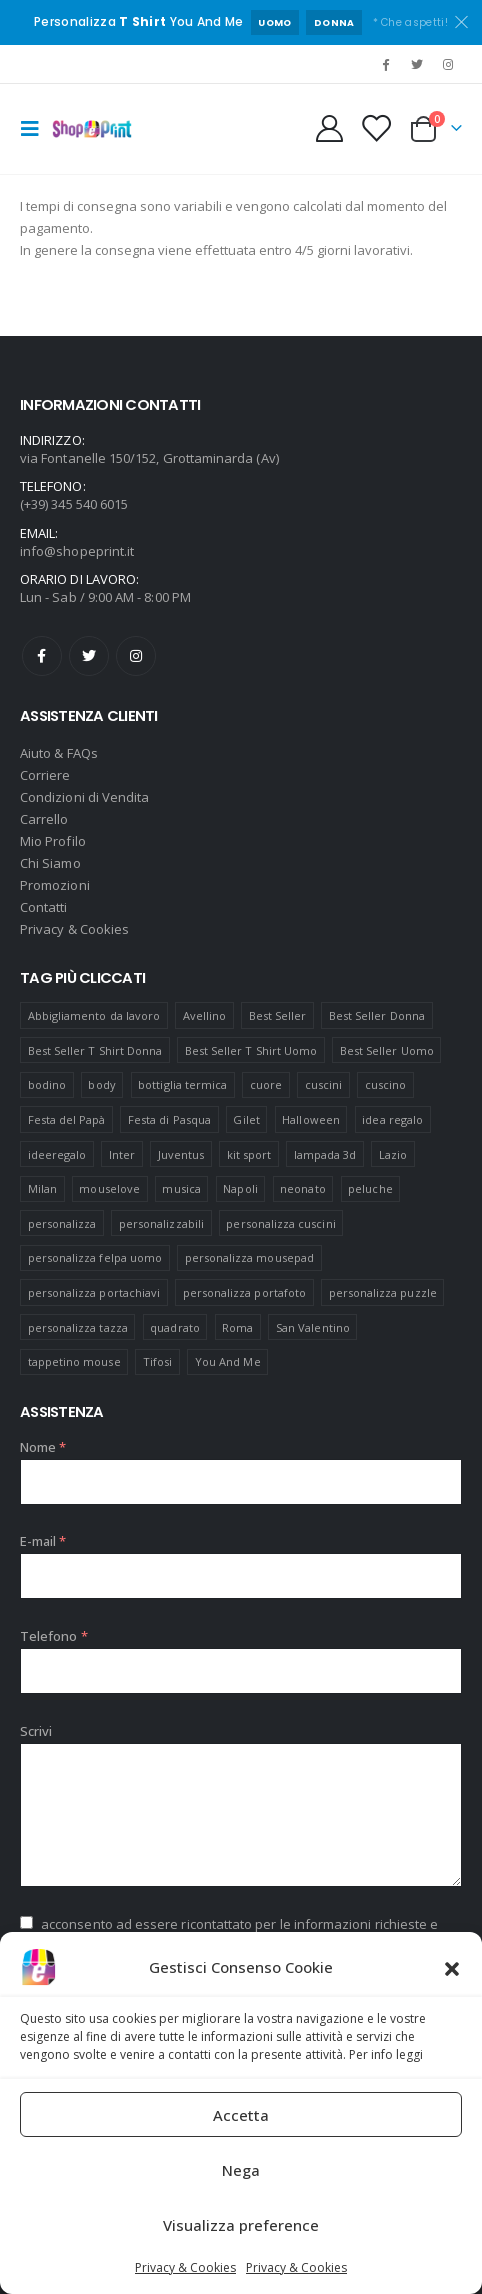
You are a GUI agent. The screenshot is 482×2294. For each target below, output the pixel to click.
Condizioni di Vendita (84, 797)
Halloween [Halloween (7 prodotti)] (311, 1119)
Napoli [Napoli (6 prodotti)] (240, 1188)
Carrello (44, 819)
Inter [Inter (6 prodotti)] (122, 1154)
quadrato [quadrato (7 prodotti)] (175, 1327)
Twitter (89, 656)
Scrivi (36, 1731)
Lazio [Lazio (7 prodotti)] (393, 1154)
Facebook (42, 656)
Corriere (45, 775)
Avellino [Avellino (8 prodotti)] (205, 1015)
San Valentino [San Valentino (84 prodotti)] (313, 1327)
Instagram (136, 656)
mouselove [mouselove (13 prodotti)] (109, 1188)
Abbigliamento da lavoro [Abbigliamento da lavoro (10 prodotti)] (94, 1015)
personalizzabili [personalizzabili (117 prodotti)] (161, 1223)
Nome (43, 1447)
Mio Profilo (53, 841)
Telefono (54, 1636)
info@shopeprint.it (77, 551)
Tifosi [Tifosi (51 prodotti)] (157, 1361)
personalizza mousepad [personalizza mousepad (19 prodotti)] (249, 1257)
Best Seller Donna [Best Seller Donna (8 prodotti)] (377, 1015)
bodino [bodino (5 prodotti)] (47, 1084)
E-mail (43, 1541)
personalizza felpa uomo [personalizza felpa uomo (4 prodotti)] (95, 1257)
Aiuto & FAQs (59, 753)
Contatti (44, 907)
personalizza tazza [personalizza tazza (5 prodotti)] (78, 1327)
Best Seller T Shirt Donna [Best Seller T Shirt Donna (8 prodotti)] (95, 1050)
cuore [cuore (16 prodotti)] (266, 1084)
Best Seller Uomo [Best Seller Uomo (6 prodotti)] (387, 1050)
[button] (452, 1967)
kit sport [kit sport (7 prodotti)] (249, 1154)
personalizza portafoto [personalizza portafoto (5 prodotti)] (244, 1292)
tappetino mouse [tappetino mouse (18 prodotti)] (74, 1361)
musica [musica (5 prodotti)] (181, 1188)
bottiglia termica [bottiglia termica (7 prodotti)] (182, 1084)
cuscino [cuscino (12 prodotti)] (385, 1084)
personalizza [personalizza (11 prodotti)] (62, 1223)
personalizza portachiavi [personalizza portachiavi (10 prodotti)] (94, 1292)
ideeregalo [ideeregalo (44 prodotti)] (57, 1154)
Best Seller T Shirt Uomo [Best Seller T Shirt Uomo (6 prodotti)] (251, 1050)
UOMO (274, 22)
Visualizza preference (241, 2225)
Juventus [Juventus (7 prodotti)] (181, 1154)
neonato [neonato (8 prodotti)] (302, 1188)
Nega (241, 2170)
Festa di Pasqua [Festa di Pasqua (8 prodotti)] (169, 1119)
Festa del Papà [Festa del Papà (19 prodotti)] (67, 1119)
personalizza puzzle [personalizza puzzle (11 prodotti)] (383, 1292)
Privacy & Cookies (185, 2267)
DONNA (334, 22)
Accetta (241, 2115)
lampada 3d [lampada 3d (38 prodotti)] (325, 1154)
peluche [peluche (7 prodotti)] (370, 1188)
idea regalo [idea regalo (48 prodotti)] (392, 1119)
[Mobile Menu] (36, 129)
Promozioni (55, 885)
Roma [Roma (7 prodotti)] (237, 1327)
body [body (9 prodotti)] (101, 1084)
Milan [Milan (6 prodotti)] (42, 1188)
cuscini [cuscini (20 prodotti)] (323, 1084)
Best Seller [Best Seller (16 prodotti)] (278, 1015)
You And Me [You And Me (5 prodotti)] (228, 1361)
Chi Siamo (50, 863)
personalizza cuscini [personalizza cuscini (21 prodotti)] (280, 1223)
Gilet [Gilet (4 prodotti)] (246, 1119)
